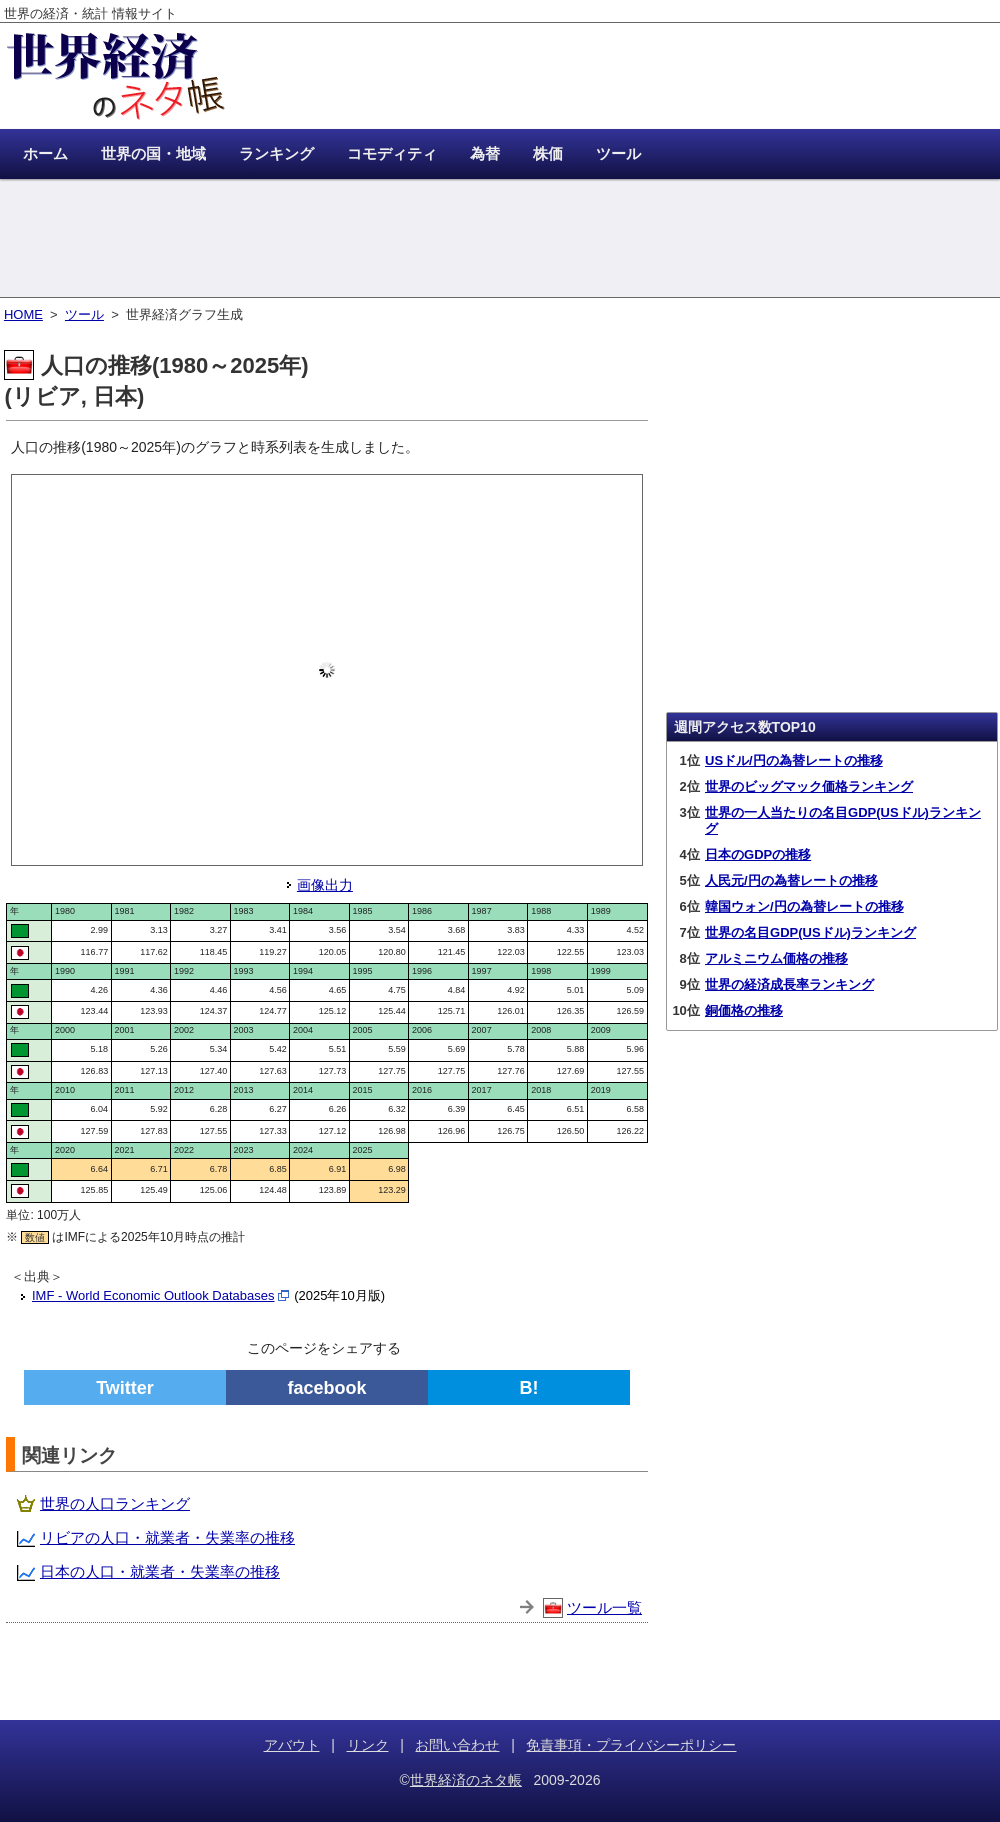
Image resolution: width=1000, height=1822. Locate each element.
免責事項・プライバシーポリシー (631, 1745)
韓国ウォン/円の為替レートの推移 (804, 906)
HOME (23, 314)
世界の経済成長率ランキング (789, 984)
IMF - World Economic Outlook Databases (153, 1295)
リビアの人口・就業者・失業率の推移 (167, 1537)
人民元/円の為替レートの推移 (791, 880)
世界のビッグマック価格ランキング (809, 786)
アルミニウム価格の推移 (776, 958)
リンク (368, 1745)
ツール (84, 314)
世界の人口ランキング (115, 1503)
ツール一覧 (604, 1607)
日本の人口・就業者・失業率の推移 (160, 1571)
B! (529, 1388)
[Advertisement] (500, 240)
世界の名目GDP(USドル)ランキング (810, 932)
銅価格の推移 (744, 1010)
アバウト (292, 1745)
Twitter (125, 1388)
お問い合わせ (457, 1745)
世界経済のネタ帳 (466, 1780)
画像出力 (325, 885)
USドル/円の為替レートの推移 (794, 760)
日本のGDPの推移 (758, 854)
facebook (326, 1388)
